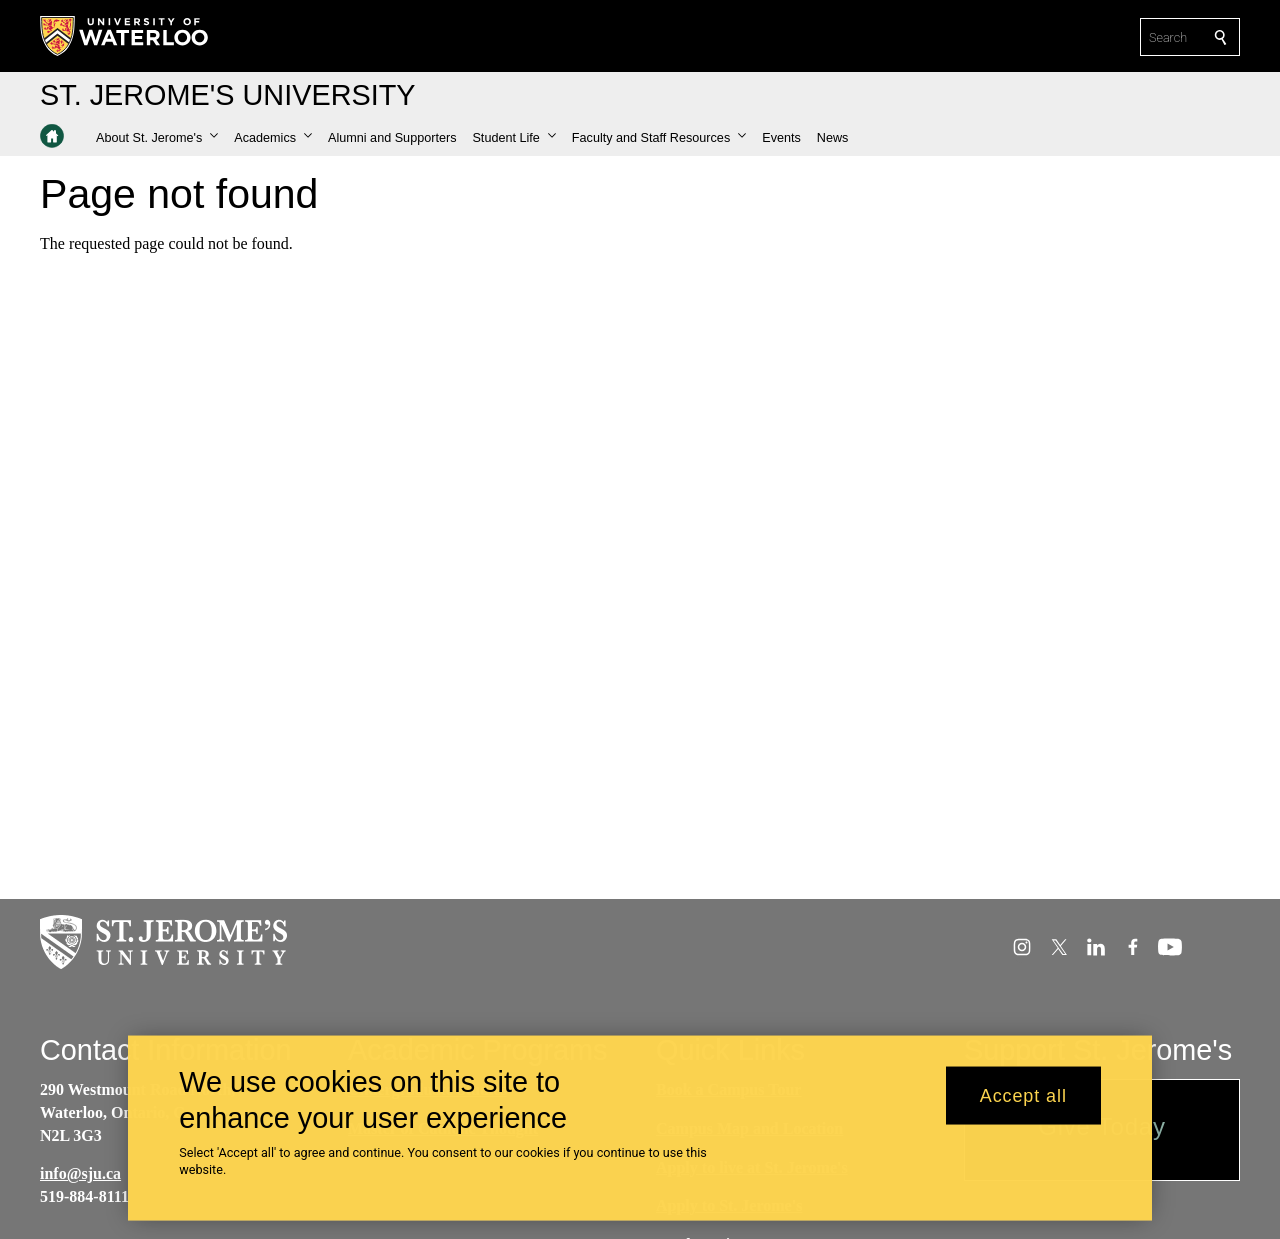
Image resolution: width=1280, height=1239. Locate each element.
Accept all (1023, 1106)
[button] (157, 138)
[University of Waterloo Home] (125, 36)
